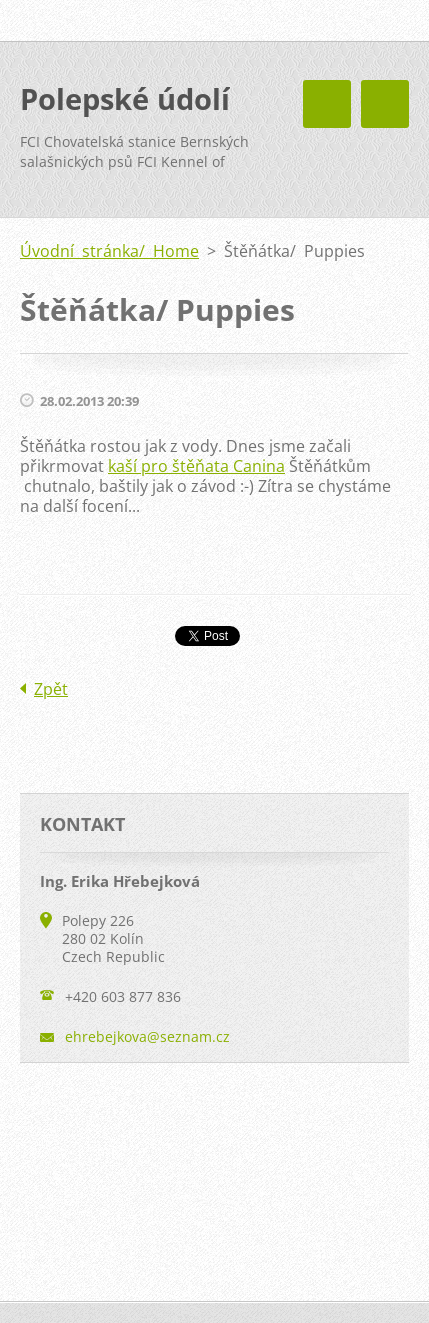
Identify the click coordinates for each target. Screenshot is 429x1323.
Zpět (51, 689)
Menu (385, 104)
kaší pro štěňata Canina (196, 466)
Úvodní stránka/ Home (109, 251)
